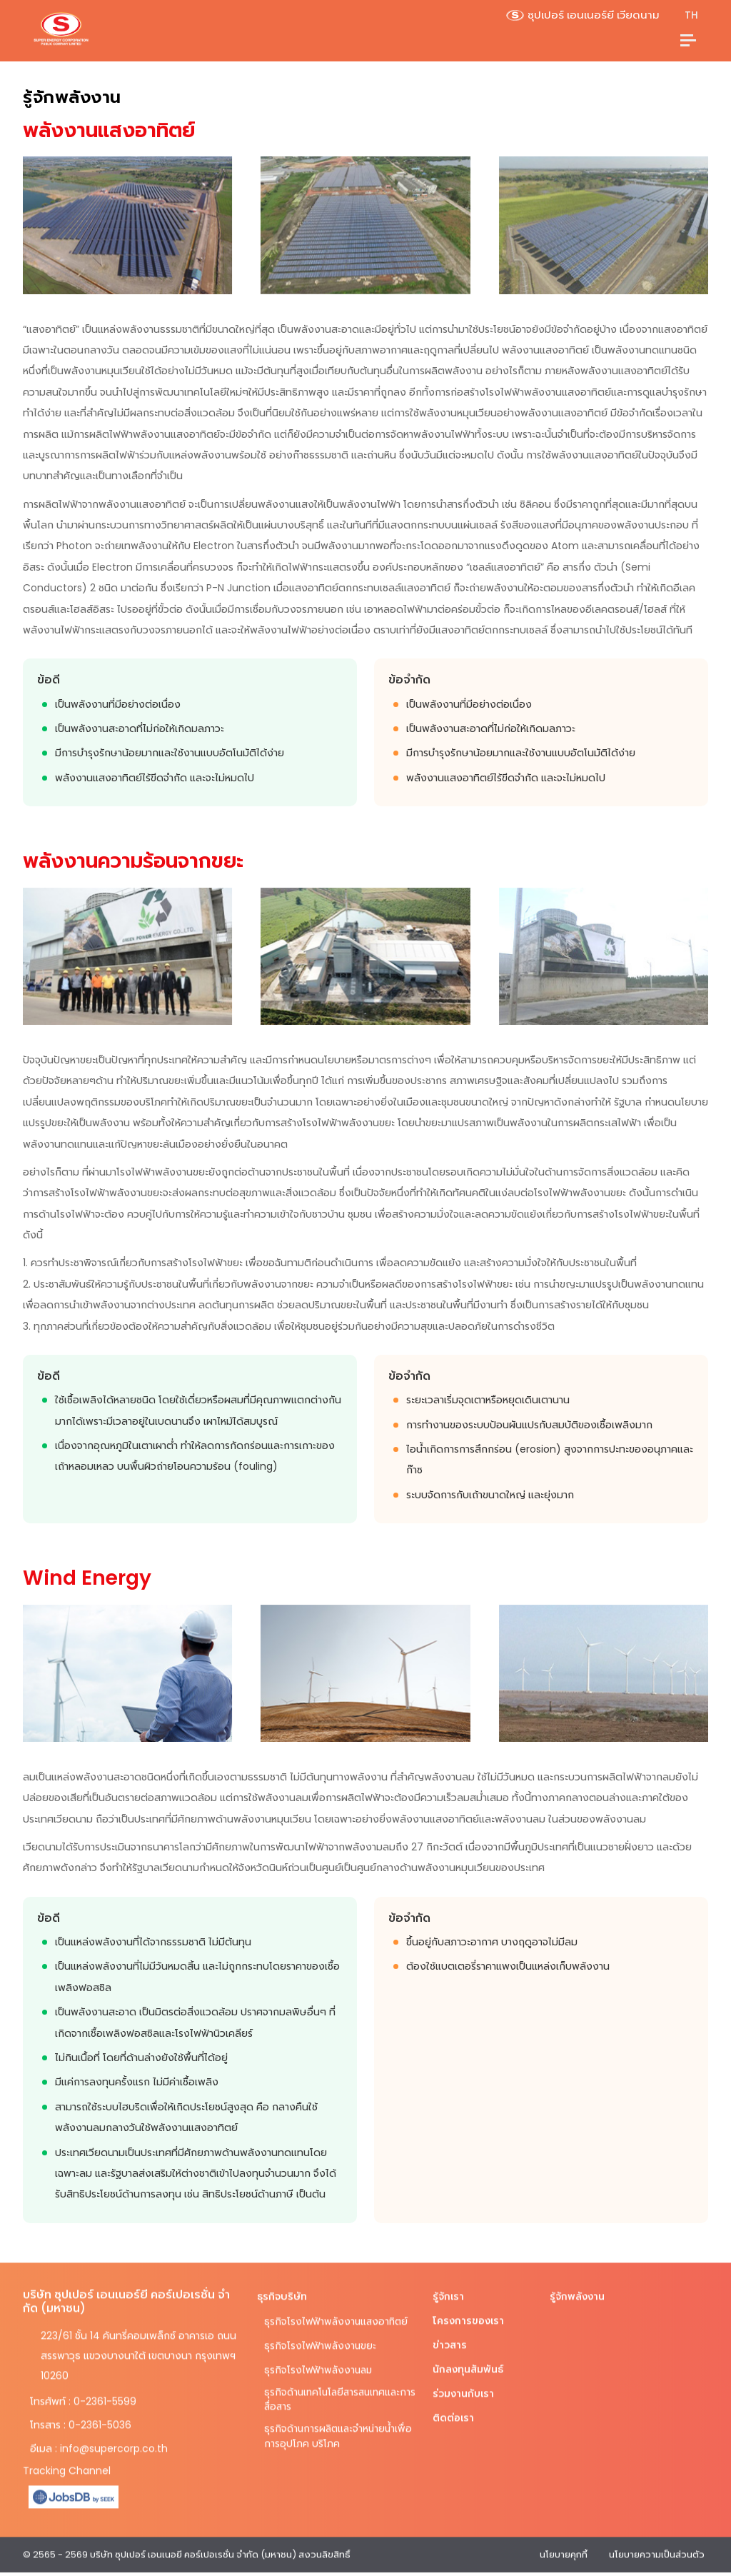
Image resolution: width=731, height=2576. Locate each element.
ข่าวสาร (450, 2335)
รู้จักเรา (448, 2287)
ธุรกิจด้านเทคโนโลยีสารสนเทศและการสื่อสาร (335, 2390)
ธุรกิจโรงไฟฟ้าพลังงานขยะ (321, 2336)
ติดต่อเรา (453, 2408)
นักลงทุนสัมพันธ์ (468, 2359)
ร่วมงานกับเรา (464, 2384)
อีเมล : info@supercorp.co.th (99, 2439)
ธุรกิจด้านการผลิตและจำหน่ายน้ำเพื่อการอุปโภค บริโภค (332, 2428)
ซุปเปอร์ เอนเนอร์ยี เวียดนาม (583, 14)
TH (691, 15)
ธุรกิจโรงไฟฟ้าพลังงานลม (320, 2360)
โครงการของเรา (469, 2311)
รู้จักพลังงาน (578, 2287)
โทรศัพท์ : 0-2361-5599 (83, 2392)
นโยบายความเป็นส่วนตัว (657, 2545)
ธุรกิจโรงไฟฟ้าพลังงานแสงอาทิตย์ (338, 2312)
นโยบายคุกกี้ (564, 2545)
